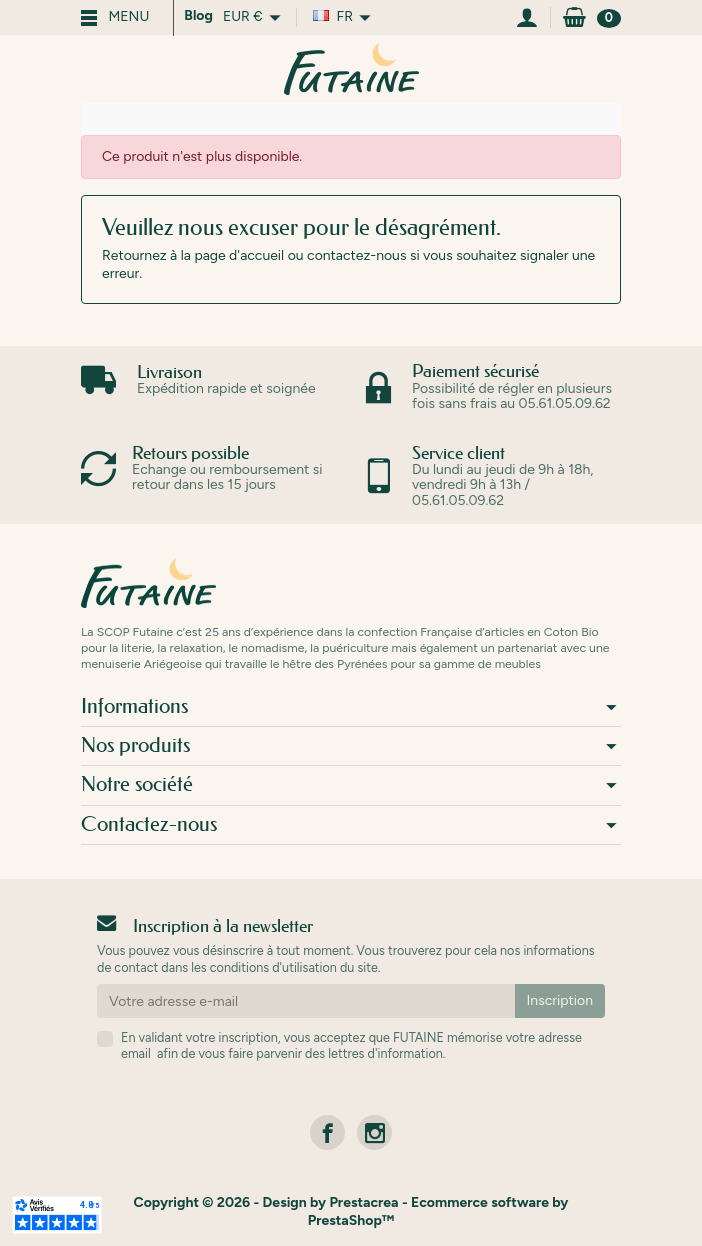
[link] (327, 1132)
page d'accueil (239, 255)
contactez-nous (356, 255)
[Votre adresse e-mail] (306, 1001)
